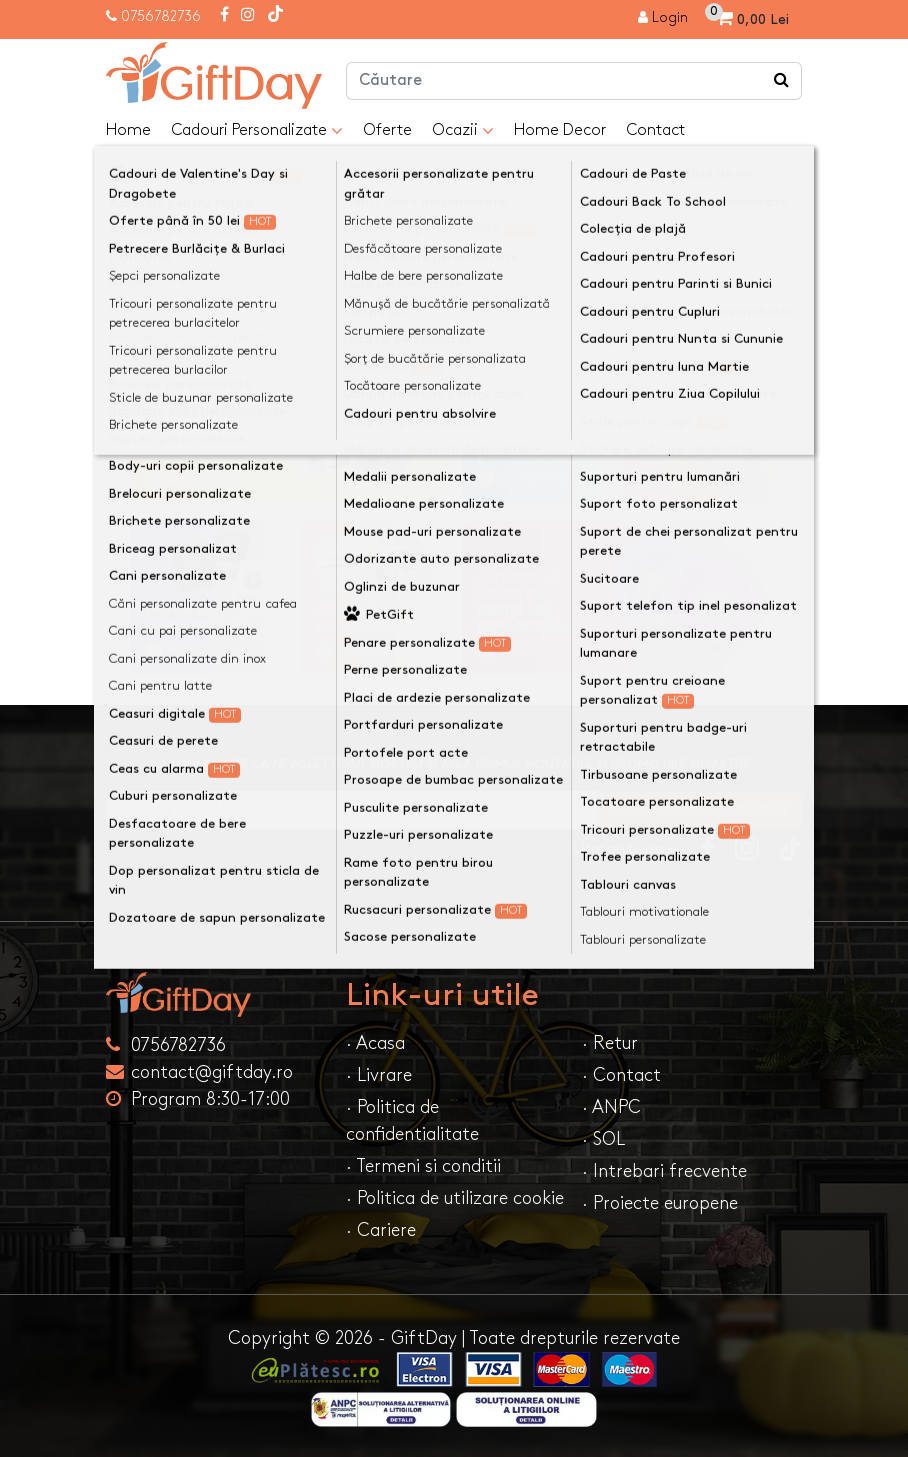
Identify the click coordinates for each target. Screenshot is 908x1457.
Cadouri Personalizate (257, 131)
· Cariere (381, 1230)
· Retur (610, 1043)
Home (128, 130)
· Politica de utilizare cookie (455, 1198)
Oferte (387, 130)
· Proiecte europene (660, 1203)
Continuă (754, 264)
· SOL (603, 1139)
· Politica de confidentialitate (412, 1121)
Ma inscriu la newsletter (699, 809)
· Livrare (379, 1075)
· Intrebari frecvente (664, 1171)
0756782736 (161, 16)
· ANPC (611, 1107)
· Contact (621, 1075)
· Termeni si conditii (423, 1166)
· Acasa (375, 1043)
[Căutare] (782, 81)
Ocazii (463, 131)
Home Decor (560, 130)
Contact (655, 130)
